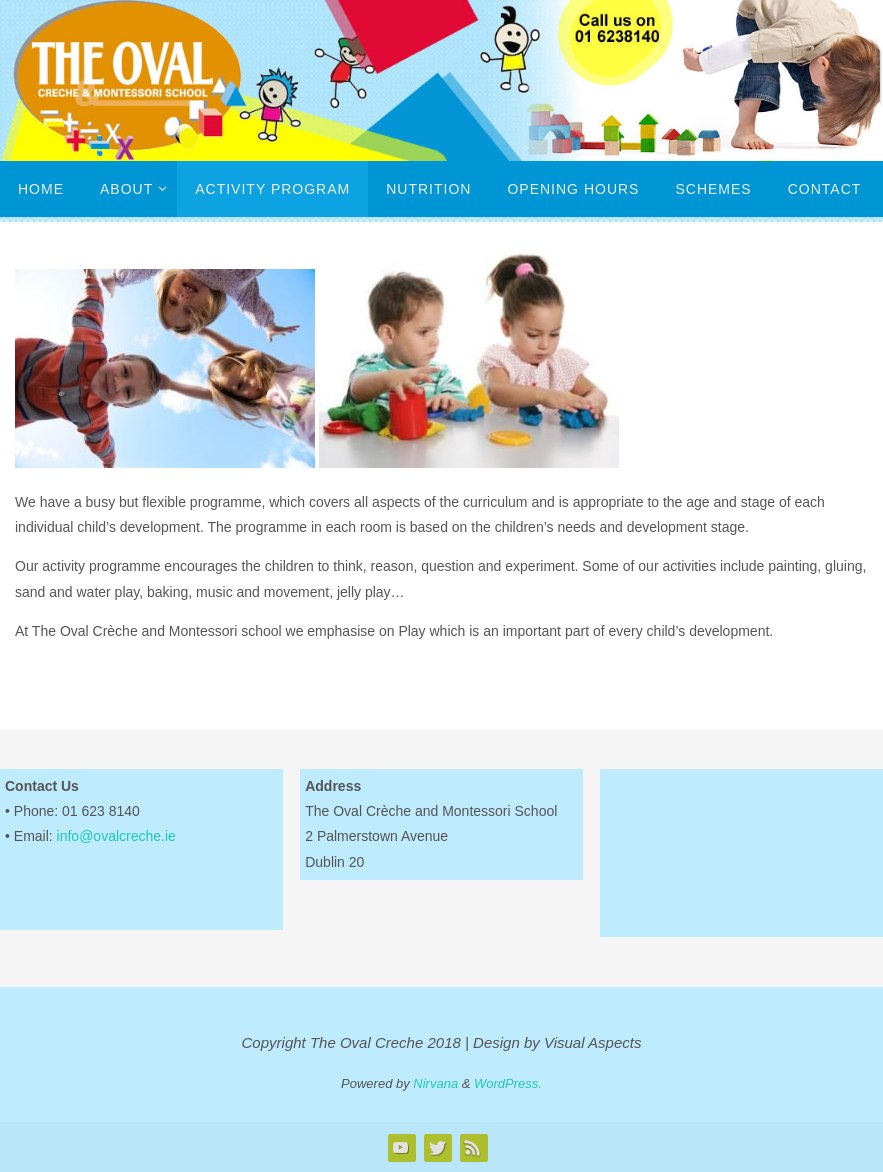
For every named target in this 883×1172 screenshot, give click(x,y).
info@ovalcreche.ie (116, 836)
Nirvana (435, 1083)
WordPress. (508, 1083)
